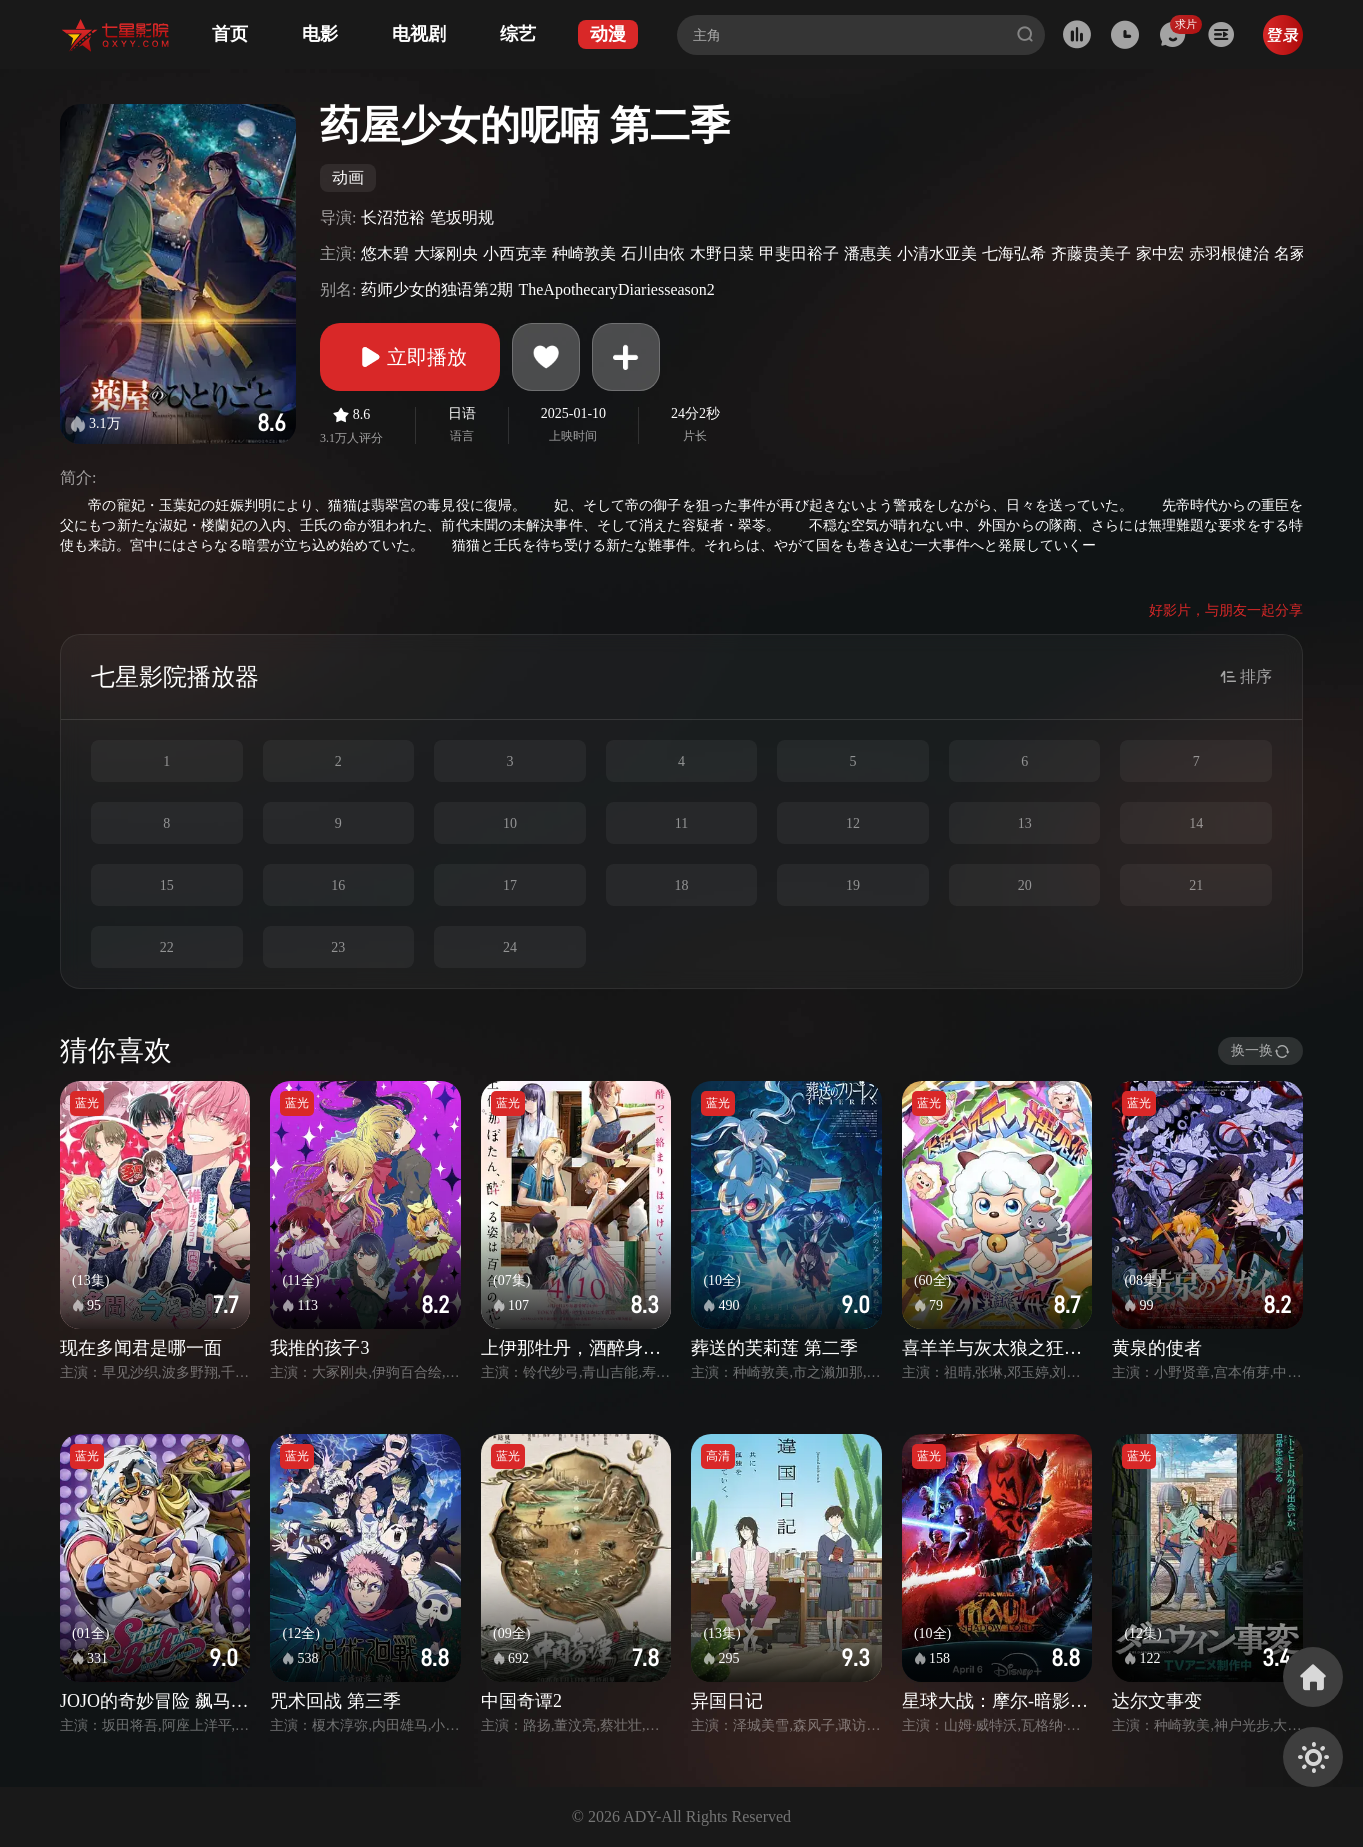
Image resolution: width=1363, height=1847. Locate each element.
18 (681, 885)
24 (510, 947)
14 (1196, 823)
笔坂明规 (462, 217)
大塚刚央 (446, 253)
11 (681, 823)
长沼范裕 (393, 217)
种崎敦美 (584, 253)
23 (338, 947)
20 (1025, 885)
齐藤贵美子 (1091, 253)
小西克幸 (515, 253)
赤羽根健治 (1229, 253)
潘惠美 (868, 253)
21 (1196, 885)
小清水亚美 (937, 253)
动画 (348, 177)
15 (167, 885)
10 (510, 823)
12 (853, 823)
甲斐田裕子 (799, 253)
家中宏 (1160, 253)
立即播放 (410, 357)
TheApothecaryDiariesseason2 (616, 289)
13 (1025, 823)
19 (853, 885)
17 (510, 885)
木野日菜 (722, 253)
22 (167, 947)
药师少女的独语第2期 (437, 289)
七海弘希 (1014, 253)
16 (338, 885)
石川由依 (653, 253)
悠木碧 (385, 253)
